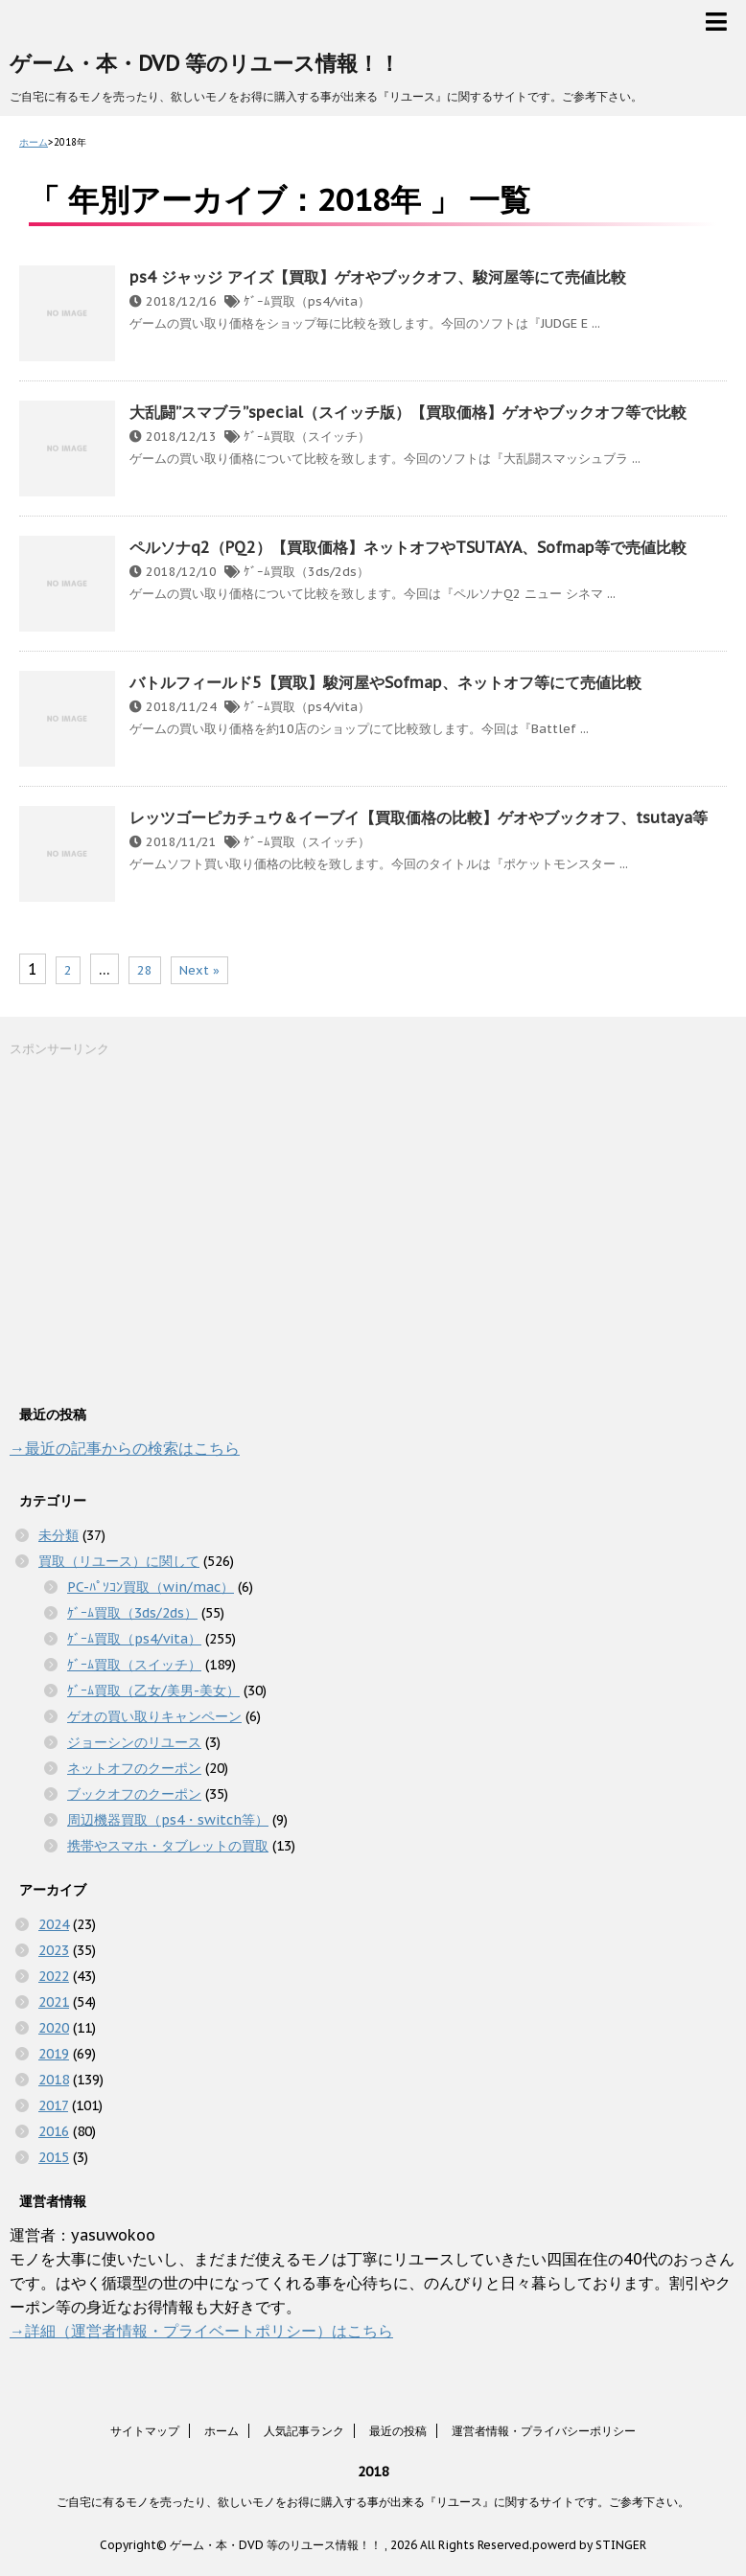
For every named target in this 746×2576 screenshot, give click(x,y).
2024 (53, 1924)
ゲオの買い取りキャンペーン (154, 1716)
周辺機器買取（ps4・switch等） (167, 1819)
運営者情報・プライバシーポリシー (544, 2431)
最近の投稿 (398, 2431)
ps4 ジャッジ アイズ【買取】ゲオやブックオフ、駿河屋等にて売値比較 (377, 277)
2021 (53, 2002)
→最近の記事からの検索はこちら (125, 1448)
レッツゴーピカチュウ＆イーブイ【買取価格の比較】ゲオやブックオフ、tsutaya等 (418, 817)
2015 (53, 2157)
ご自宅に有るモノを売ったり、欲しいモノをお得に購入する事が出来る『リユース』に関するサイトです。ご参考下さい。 (373, 2502)
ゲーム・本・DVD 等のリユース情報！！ (205, 63)
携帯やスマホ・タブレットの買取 (167, 1845)
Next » (199, 970)
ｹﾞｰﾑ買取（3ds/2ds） (306, 572)
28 (144, 970)
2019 (53, 2053)
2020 (53, 2027)
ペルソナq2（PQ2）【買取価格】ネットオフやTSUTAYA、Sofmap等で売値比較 (408, 547)
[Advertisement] (153, 1228)
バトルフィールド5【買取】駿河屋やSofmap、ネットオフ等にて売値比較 (385, 682)
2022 (53, 1976)
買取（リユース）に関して (118, 1561)
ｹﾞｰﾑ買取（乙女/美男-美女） (153, 1690)
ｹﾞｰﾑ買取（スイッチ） (307, 436)
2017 (53, 2105)
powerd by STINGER (589, 2545)
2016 (53, 2131)
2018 (53, 2079)
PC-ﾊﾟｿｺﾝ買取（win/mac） (150, 1587)
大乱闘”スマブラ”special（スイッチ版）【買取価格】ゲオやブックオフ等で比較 (408, 412)
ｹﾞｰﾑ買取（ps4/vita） (307, 301)
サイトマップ (144, 2431)
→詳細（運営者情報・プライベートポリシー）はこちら (201, 2330)
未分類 (58, 1535)
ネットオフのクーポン (134, 1768)
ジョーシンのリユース (134, 1742)
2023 (53, 1950)
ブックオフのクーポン (134, 1794)
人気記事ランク (304, 2431)
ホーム (221, 2431)
